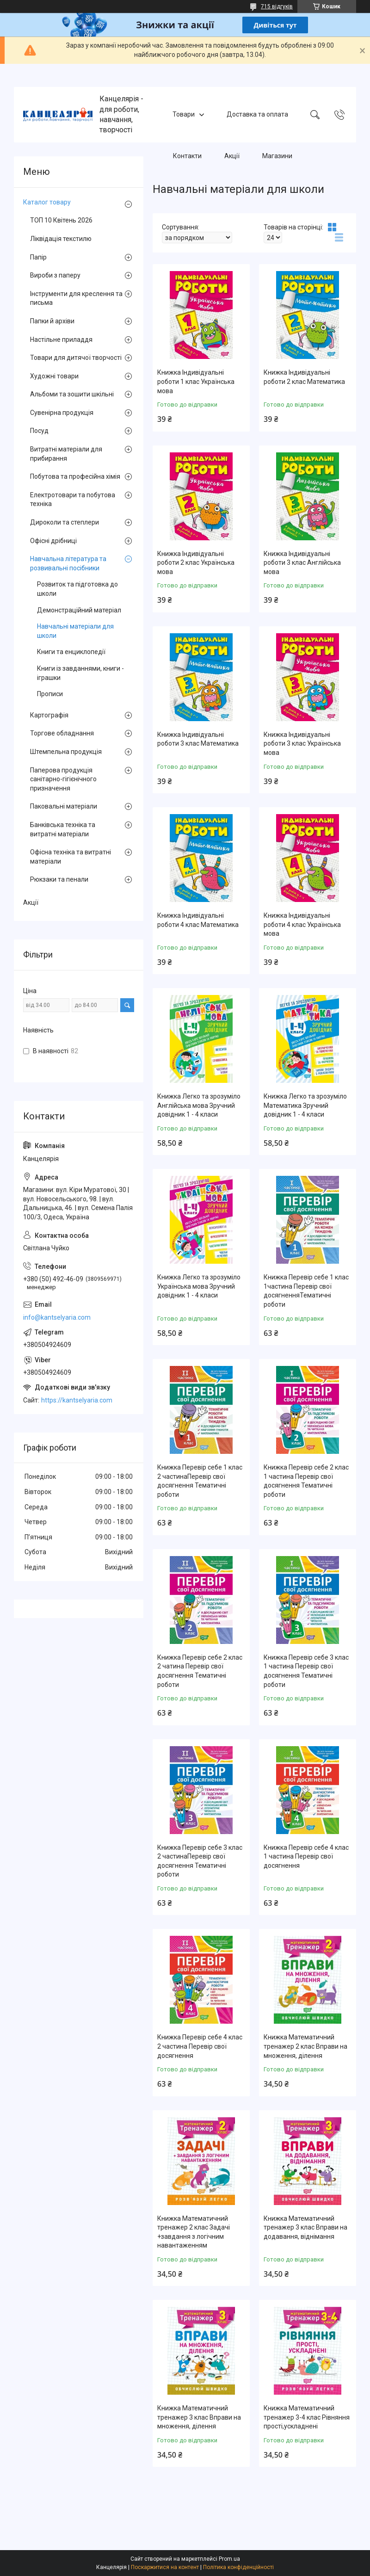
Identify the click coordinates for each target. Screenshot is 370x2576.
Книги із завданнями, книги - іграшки (80, 673)
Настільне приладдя (61, 339)
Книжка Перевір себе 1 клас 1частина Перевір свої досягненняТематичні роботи (306, 1290)
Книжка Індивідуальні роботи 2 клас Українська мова (195, 562)
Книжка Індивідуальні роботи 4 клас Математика (198, 920)
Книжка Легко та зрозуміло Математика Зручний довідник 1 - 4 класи (305, 1105)
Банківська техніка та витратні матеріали (62, 829)
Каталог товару (47, 202)
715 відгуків (277, 6)
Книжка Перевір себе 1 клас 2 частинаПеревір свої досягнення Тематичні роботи (199, 1481)
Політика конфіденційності (238, 2567)
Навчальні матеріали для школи (75, 631)
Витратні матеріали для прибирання (66, 453)
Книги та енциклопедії (71, 651)
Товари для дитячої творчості (76, 357)
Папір (38, 257)
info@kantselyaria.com (57, 1317)
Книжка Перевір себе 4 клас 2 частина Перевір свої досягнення (199, 2046)
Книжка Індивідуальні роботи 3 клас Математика (198, 739)
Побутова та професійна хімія (75, 476)
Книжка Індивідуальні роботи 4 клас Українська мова (302, 924)
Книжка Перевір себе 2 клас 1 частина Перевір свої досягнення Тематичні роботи (306, 1481)
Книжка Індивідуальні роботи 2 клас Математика (304, 377)
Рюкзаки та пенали (59, 879)
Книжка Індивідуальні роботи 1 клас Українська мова (195, 381)
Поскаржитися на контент (165, 2567)
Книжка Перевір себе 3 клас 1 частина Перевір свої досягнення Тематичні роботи (306, 1671)
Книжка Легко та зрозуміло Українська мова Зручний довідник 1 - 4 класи (198, 1286)
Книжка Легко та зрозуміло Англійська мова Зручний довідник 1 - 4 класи (198, 1105)
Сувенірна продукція (61, 412)
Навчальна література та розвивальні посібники (68, 563)
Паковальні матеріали (63, 806)
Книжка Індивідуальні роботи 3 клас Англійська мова (302, 562)
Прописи (50, 694)
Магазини (277, 156)
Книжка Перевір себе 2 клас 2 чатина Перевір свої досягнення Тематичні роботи (199, 1671)
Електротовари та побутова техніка (72, 499)
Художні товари (54, 376)
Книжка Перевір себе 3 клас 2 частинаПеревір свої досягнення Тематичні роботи (199, 1861)
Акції (232, 156)
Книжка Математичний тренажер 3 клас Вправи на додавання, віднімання (305, 2227)
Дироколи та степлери (64, 522)
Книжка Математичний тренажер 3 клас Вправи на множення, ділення (199, 2417)
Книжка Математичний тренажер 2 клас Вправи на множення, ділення (305, 2046)
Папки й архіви (52, 321)
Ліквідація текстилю (61, 238)
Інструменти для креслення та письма (76, 298)
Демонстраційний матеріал (79, 610)
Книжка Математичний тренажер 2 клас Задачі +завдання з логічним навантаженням (193, 2232)
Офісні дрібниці (53, 540)
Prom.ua (229, 2559)
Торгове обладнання (62, 733)
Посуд (39, 430)
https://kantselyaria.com (76, 1400)
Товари (184, 114)
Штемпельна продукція (66, 751)
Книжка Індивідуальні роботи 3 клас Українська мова (302, 743)
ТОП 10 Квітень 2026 (61, 220)
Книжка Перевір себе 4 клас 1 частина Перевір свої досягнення (306, 1856)
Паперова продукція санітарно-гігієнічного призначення (63, 779)
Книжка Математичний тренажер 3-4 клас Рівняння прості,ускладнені (307, 2417)
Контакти (187, 156)
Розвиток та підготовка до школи (77, 589)
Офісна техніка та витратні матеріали (70, 856)
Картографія (49, 715)
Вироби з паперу (55, 275)
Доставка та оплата (257, 114)
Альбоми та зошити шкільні (72, 394)
